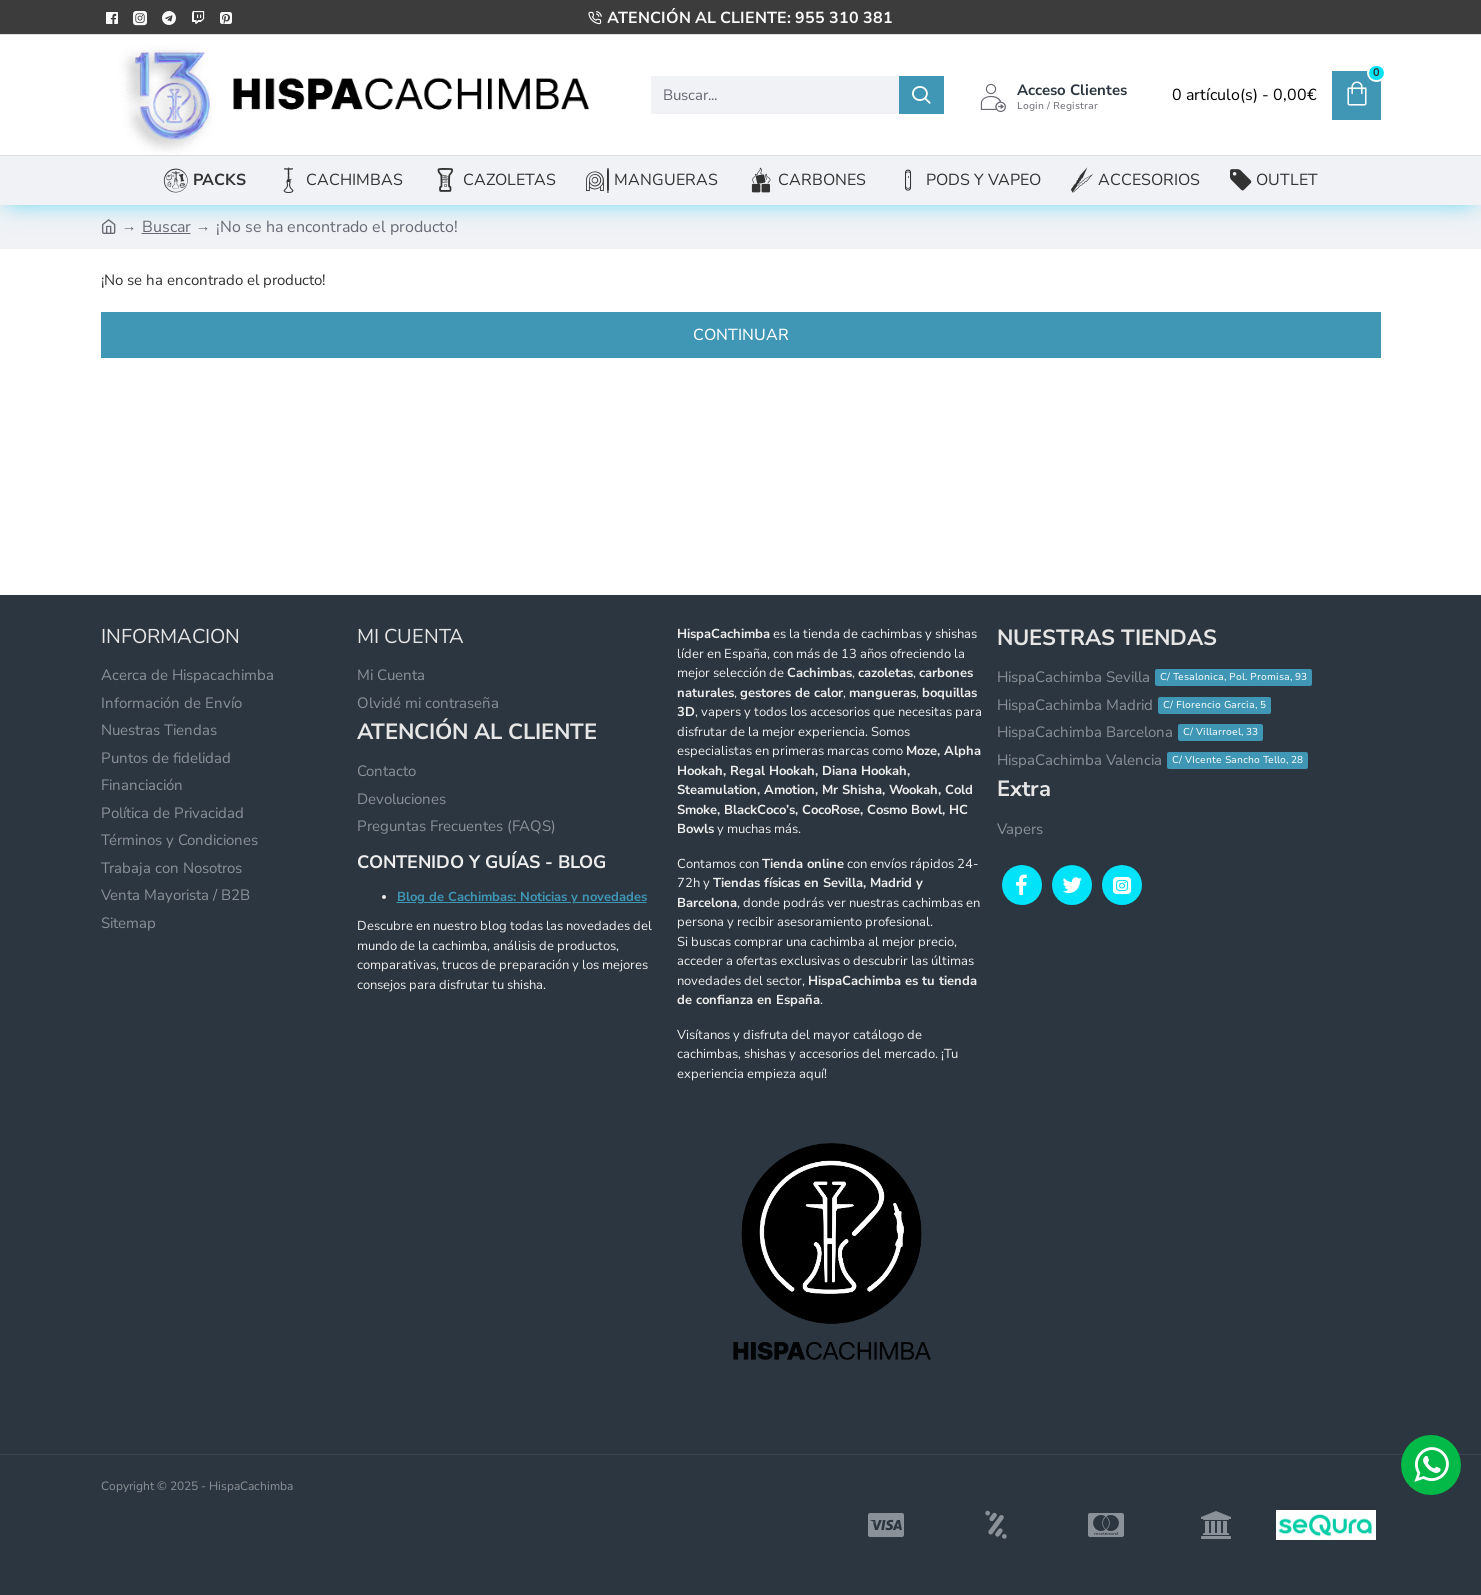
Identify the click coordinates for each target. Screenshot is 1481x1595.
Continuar (741, 335)
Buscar (166, 227)
